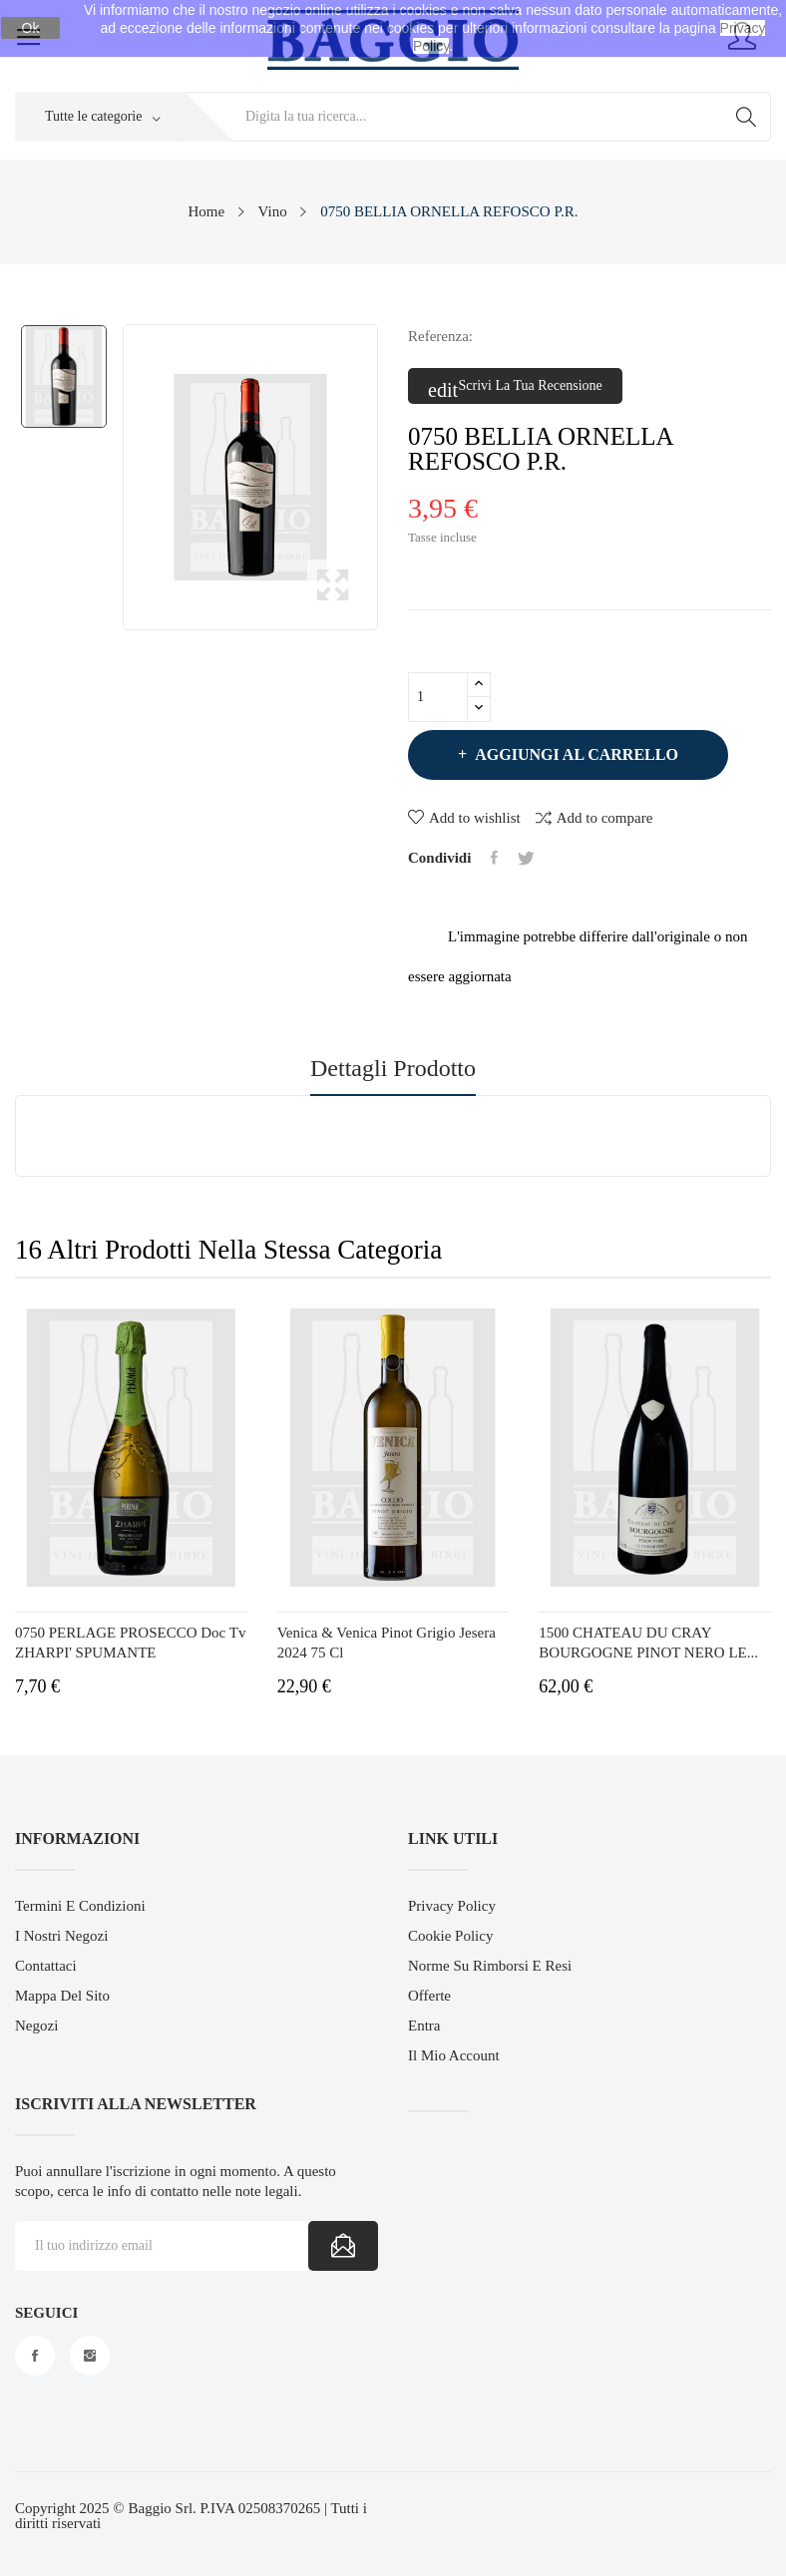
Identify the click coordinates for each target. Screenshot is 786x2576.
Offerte (429, 1996)
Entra (424, 2025)
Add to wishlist (464, 818)
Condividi (494, 858)
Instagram (90, 2356)
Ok (31, 28)
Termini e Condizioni (80, 1906)
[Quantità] (438, 697)
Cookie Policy (450, 1936)
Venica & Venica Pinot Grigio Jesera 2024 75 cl (386, 1642)
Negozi (36, 2025)
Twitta (526, 858)
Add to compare (594, 817)
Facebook (35, 2356)
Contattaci (46, 1966)
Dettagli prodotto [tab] (393, 1068)
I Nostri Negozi (61, 1936)
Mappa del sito (62, 1996)
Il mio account (454, 2055)
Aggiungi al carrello (575, 754)
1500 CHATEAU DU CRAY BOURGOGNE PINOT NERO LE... (648, 1642)
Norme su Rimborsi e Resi (490, 1966)
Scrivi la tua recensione (515, 387)
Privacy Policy (452, 1906)
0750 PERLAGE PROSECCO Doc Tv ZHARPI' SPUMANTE (130, 1642)
